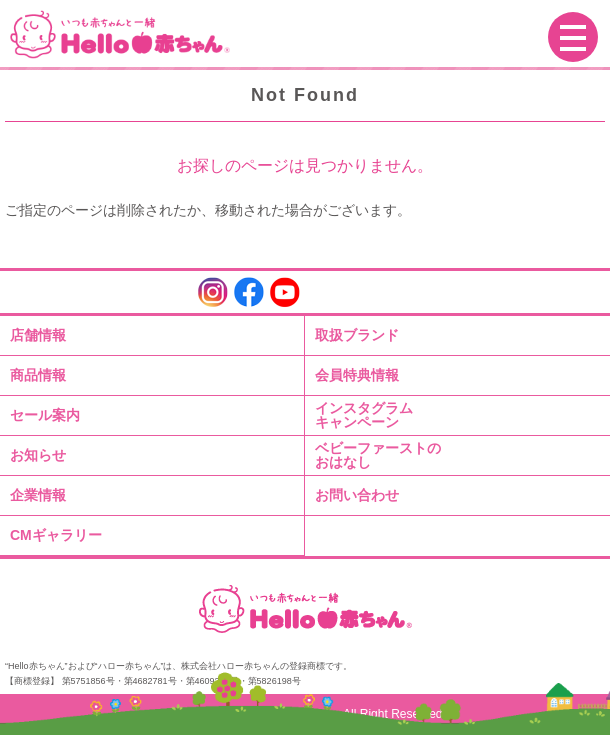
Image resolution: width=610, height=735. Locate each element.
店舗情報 (38, 335)
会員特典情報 (357, 375)
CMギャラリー (56, 535)
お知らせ (38, 455)
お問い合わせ (357, 495)
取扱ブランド (357, 335)
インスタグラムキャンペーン (364, 415)
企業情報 (38, 495)
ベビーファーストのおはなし (378, 455)
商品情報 (38, 375)
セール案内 (45, 415)
